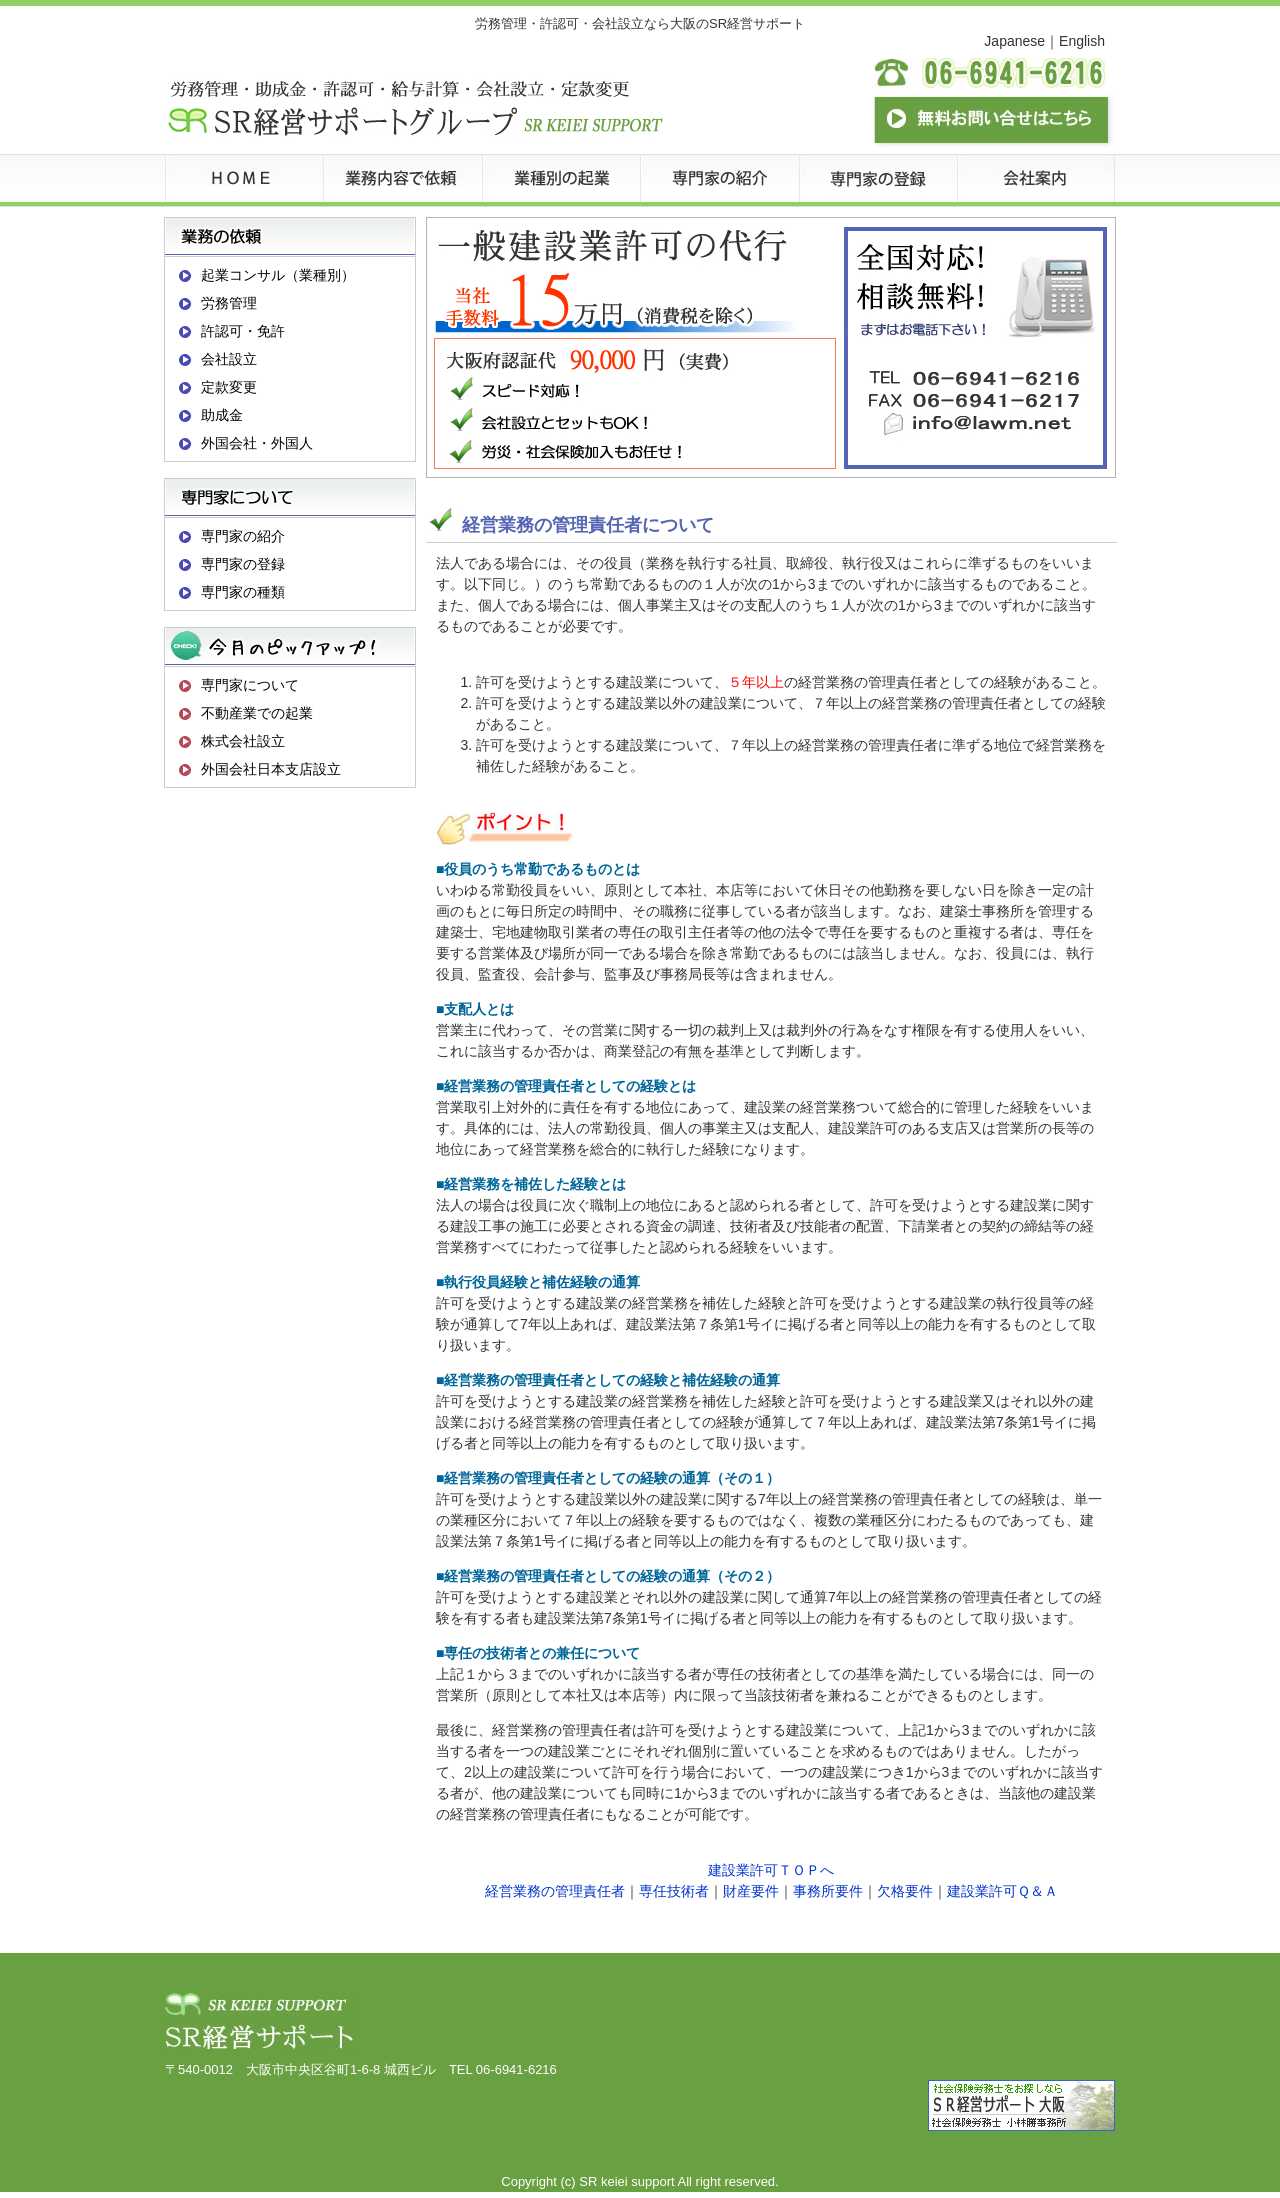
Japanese (1014, 41)
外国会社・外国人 (257, 443)
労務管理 (229, 303)
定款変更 (229, 387)
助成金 (222, 415)
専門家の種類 (243, 592)
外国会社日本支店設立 (271, 769)
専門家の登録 (243, 564)
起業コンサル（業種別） (278, 275)
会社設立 (229, 359)
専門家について (250, 685)
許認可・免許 (243, 331)
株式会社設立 (243, 741)
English (1082, 41)
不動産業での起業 (257, 713)
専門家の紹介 (243, 536)
